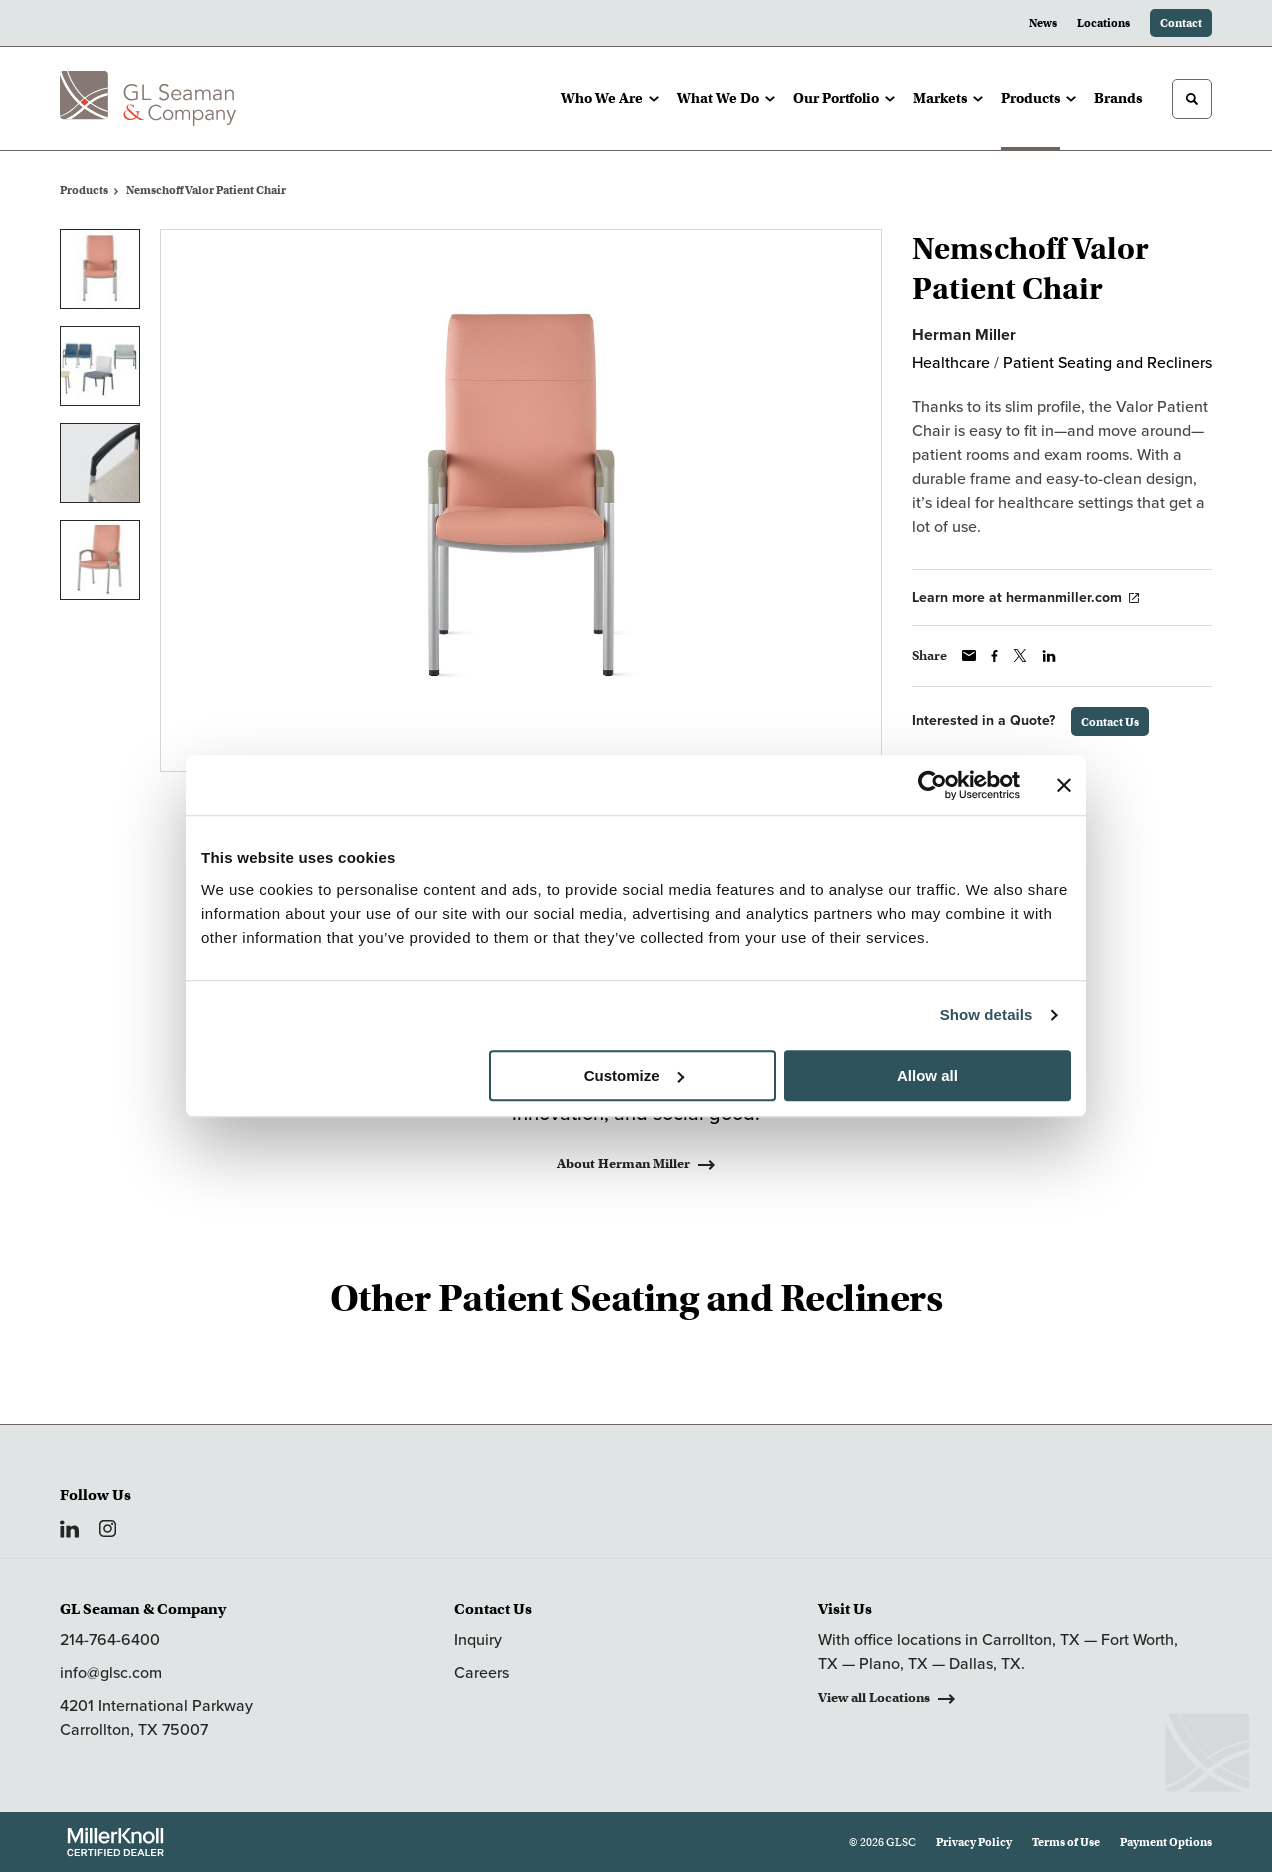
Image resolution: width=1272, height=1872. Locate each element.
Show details (986, 1014)
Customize (634, 1075)
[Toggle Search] (1192, 99)
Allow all (927, 1075)
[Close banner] (1064, 785)
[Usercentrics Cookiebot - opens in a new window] (932, 785)
